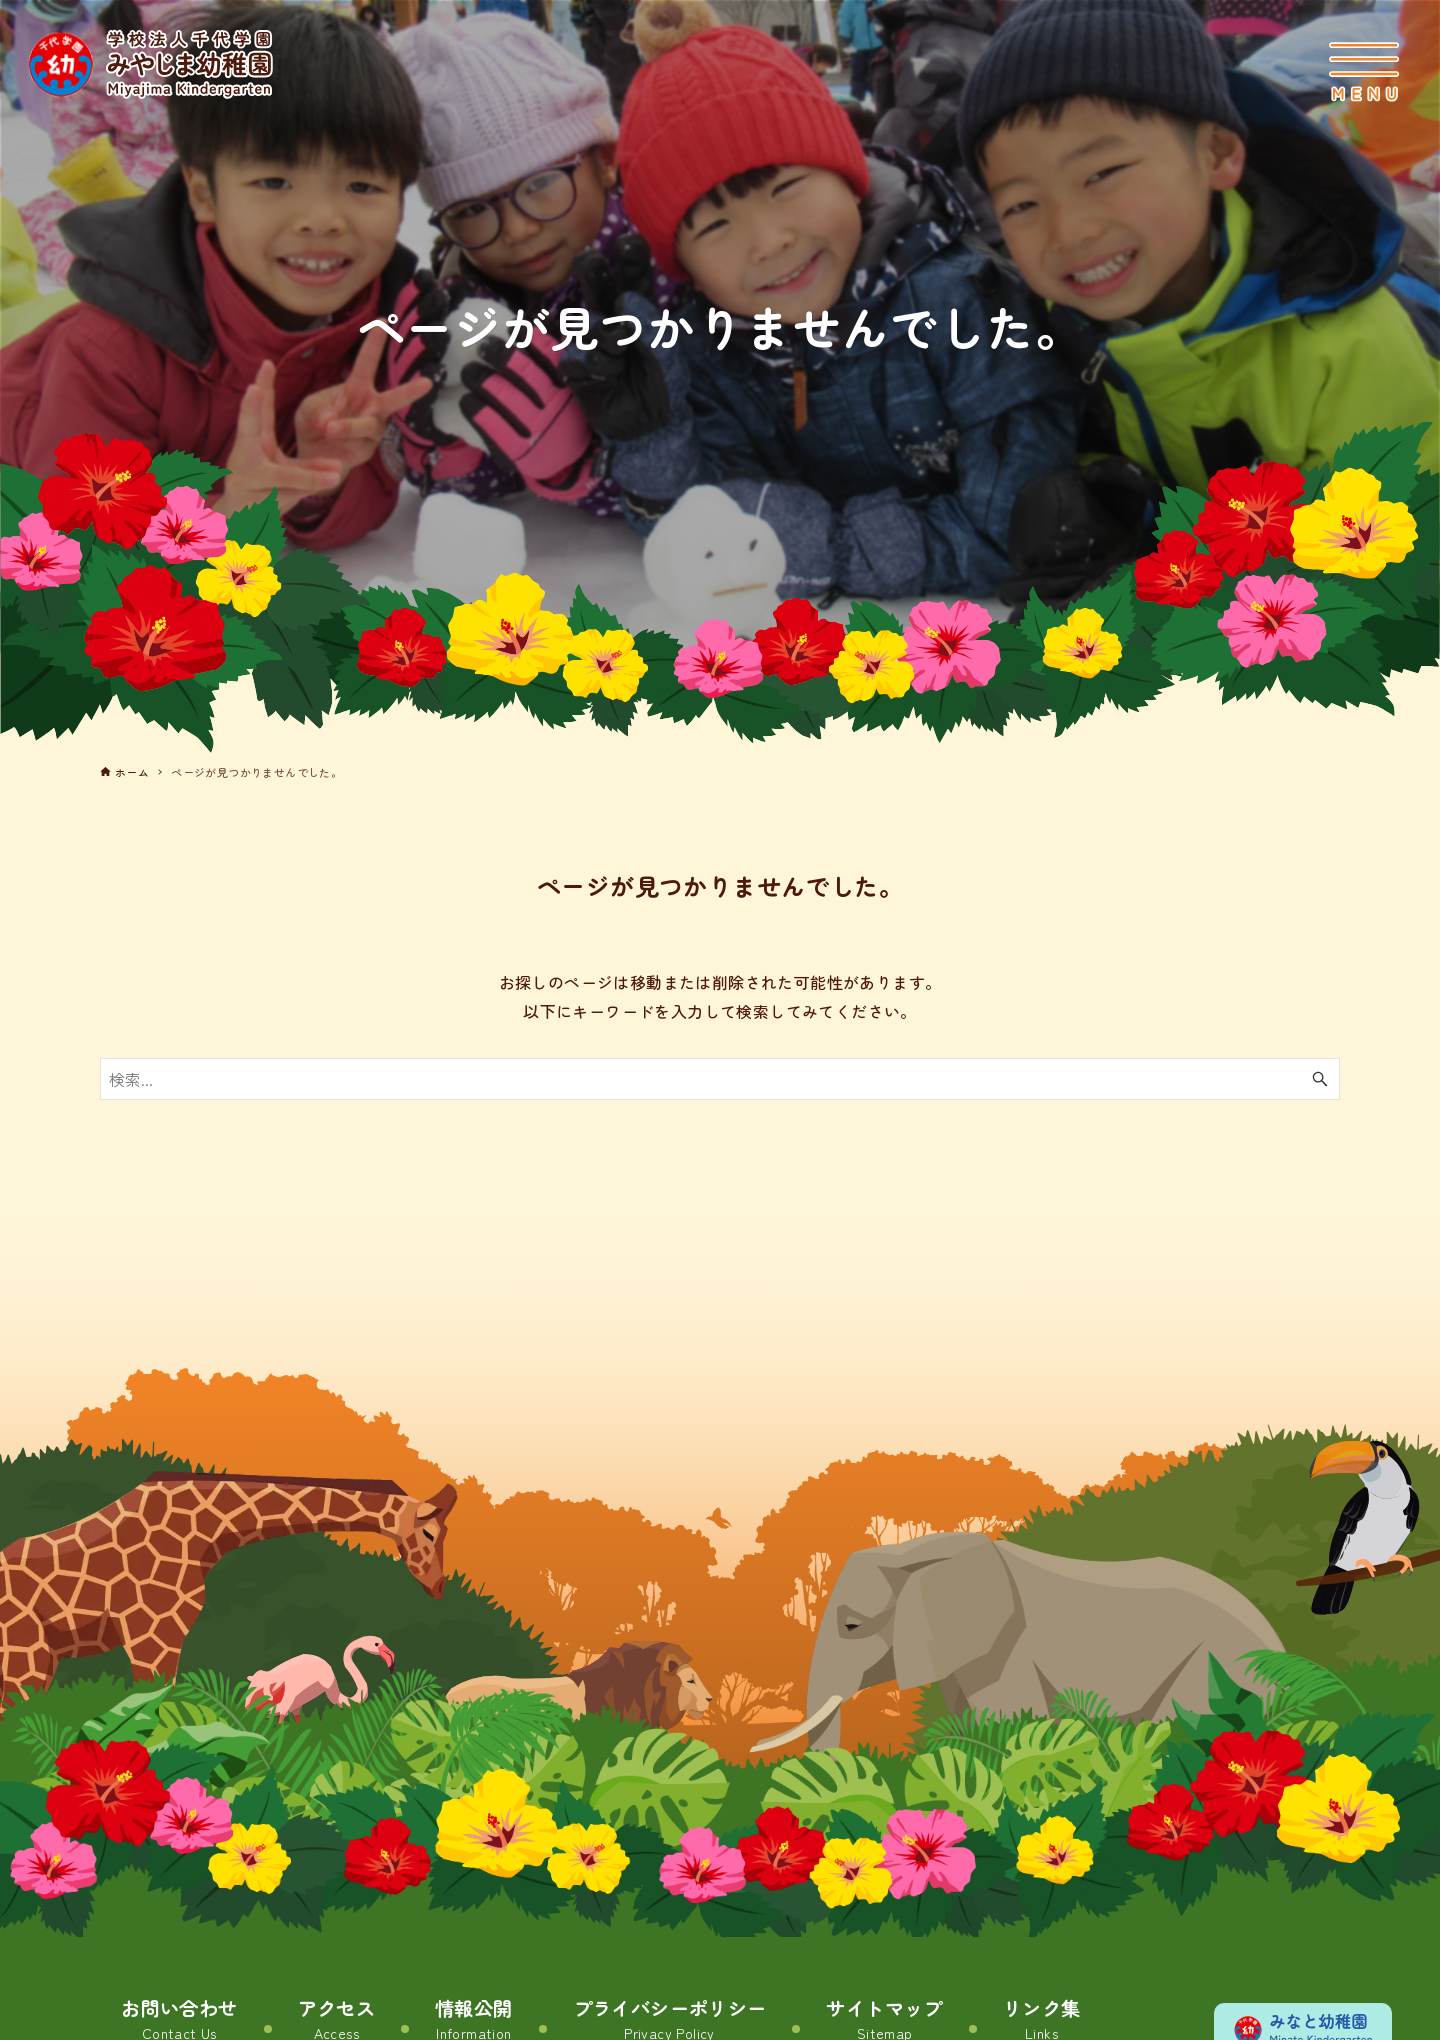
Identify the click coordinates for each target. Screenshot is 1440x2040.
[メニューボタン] (1364, 72)
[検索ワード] (720, 1079)
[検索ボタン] (1320, 1079)
